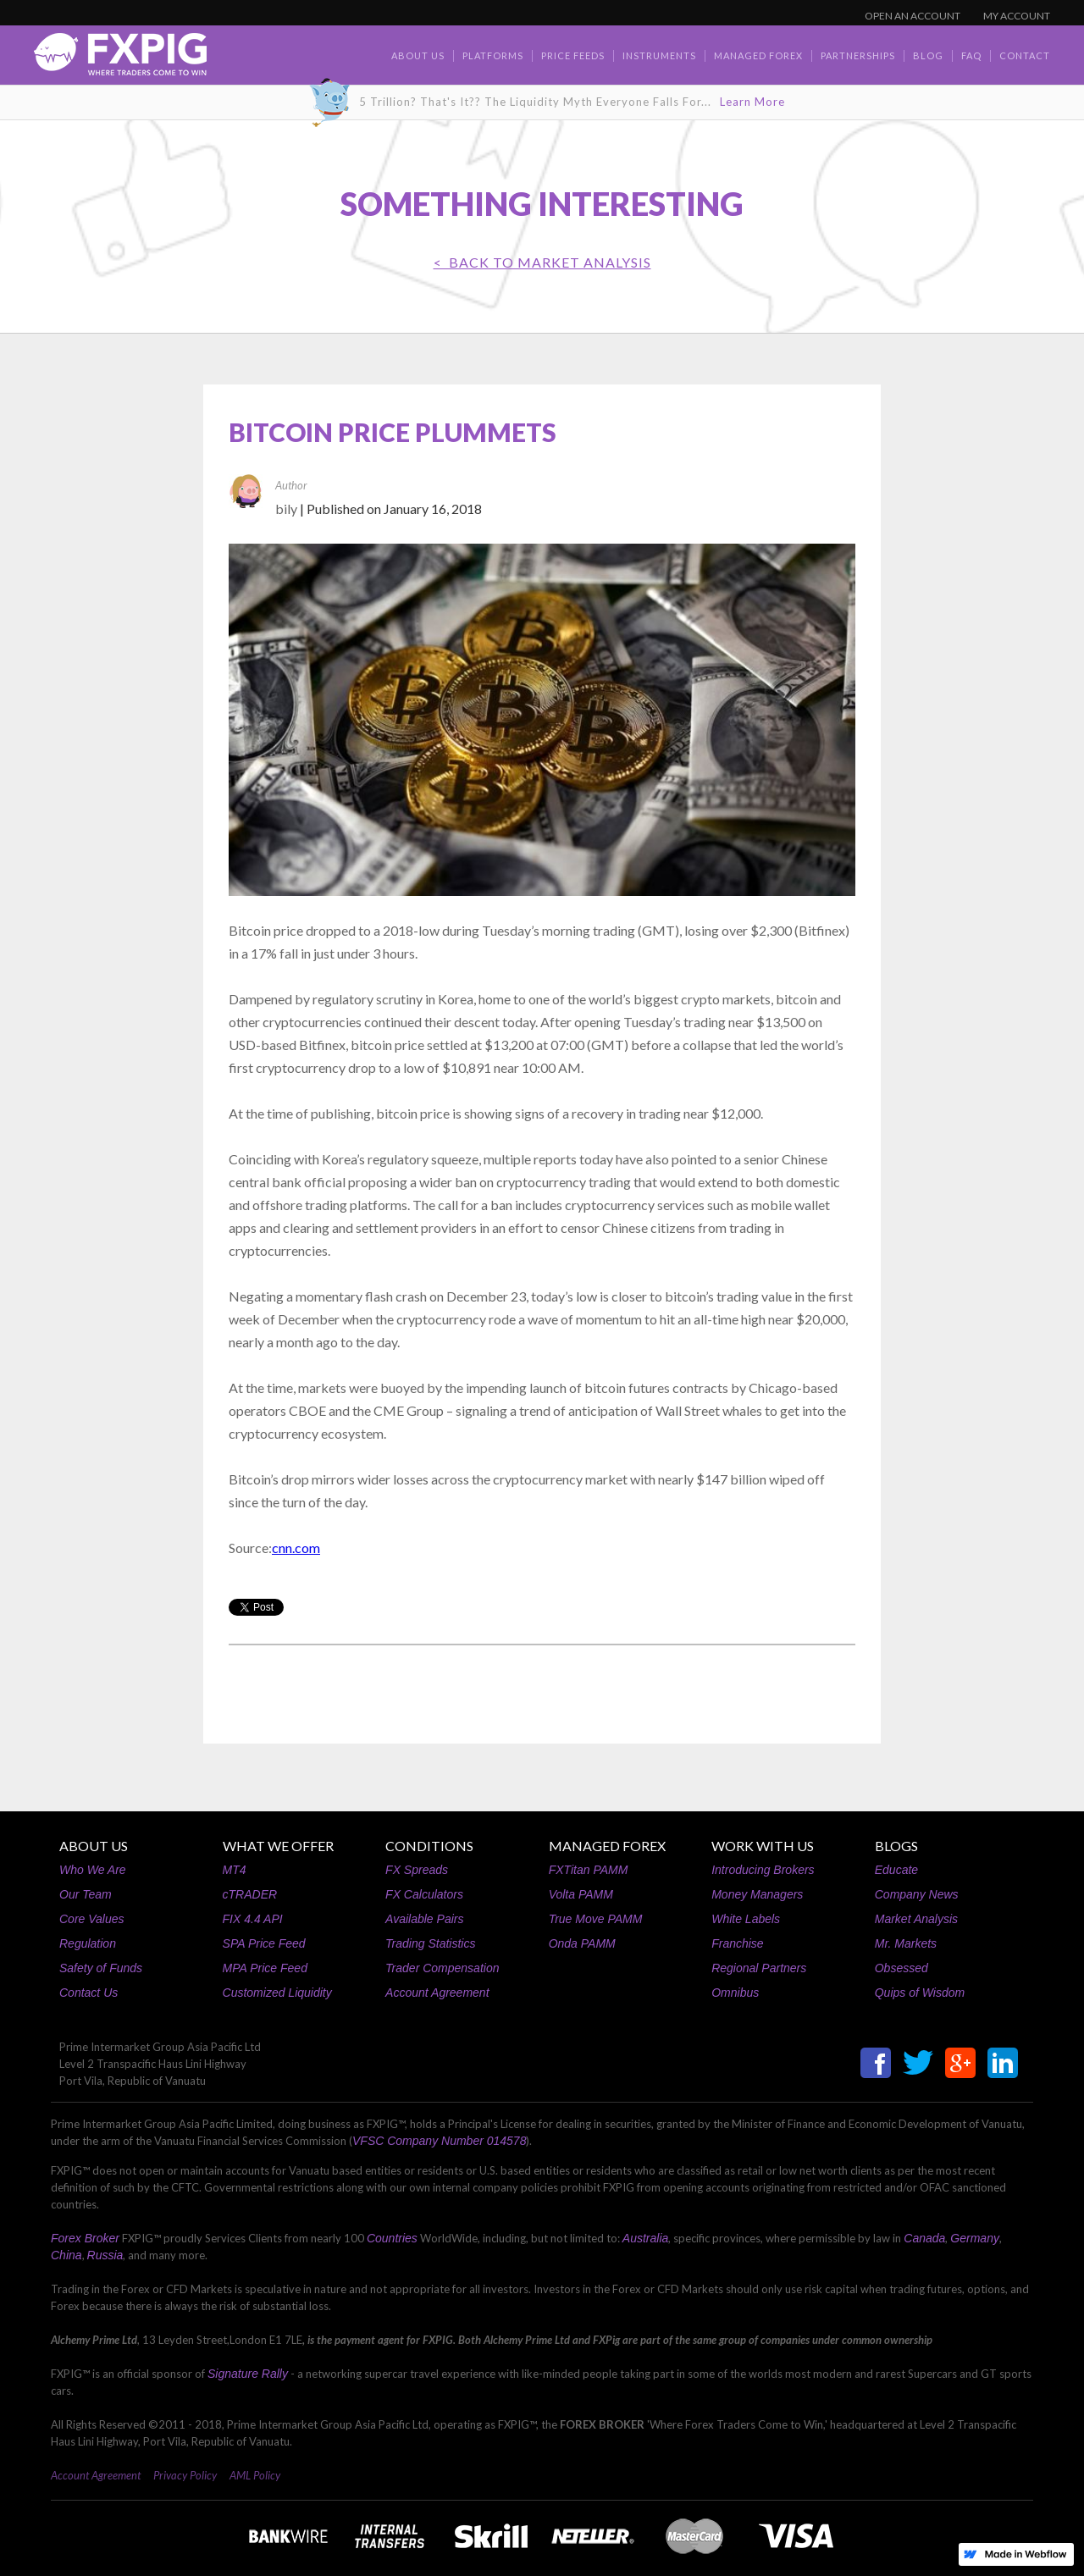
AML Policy (255, 2475)
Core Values (91, 1919)
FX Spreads (416, 1870)
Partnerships (858, 55)
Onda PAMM (582, 1943)
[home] (120, 59)
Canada (924, 2238)
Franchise (737, 1943)
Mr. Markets (906, 1943)
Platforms (492, 55)
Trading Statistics (430, 1943)
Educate (896, 1870)
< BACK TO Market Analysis (542, 262)
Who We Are (92, 1870)
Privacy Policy (185, 2475)
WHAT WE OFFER (278, 1846)
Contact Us (88, 1992)
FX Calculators (424, 1894)
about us (418, 55)
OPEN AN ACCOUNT (912, 15)
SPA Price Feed (264, 1943)
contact (1024, 55)
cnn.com (296, 1548)
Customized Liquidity (277, 1992)
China (66, 2255)
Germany (974, 2238)
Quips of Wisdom (920, 1992)
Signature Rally (247, 2373)
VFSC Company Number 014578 (439, 2141)
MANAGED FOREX (607, 1846)
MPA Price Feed (265, 1968)
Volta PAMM (581, 1894)
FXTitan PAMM (588, 1870)
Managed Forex (758, 55)
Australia (645, 2238)
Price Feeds (573, 55)
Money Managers (757, 1894)
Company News (917, 1894)
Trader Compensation (442, 1968)
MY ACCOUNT (1016, 15)
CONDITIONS (429, 1846)
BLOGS (896, 1846)
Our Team (85, 1894)
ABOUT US (93, 1846)
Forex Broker (85, 2238)
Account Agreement (437, 1992)
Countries (392, 2238)
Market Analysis (916, 1919)
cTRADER (250, 1894)
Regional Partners (758, 1968)
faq (971, 55)
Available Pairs (424, 1919)
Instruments (659, 55)
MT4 (234, 1870)
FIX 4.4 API (253, 1919)
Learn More (752, 101)
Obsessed (901, 1968)
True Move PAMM (596, 1919)
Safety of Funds (100, 1968)
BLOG (928, 55)
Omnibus (735, 1992)
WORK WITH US (762, 1846)
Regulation (87, 1943)
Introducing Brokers (762, 1870)
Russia (105, 2255)
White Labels (745, 1919)
